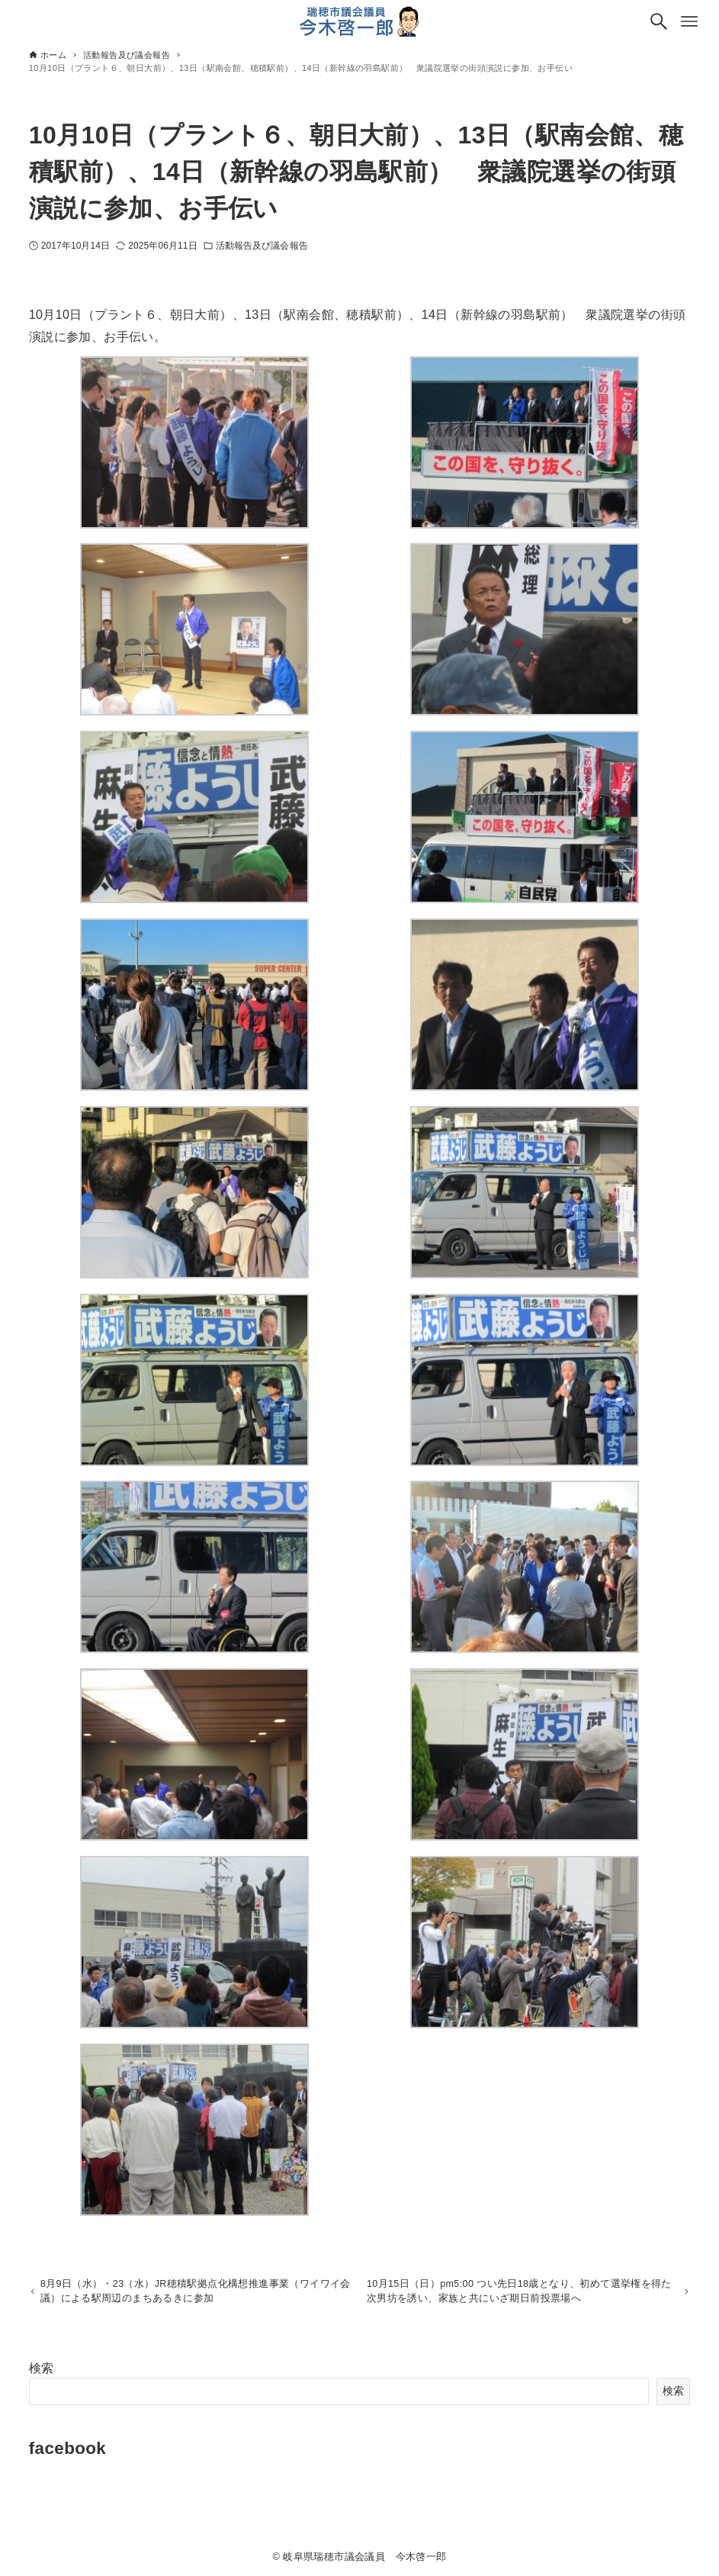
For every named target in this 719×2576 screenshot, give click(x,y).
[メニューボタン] (689, 21)
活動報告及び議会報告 (262, 245)
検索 (41, 2371)
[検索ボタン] (659, 21)
